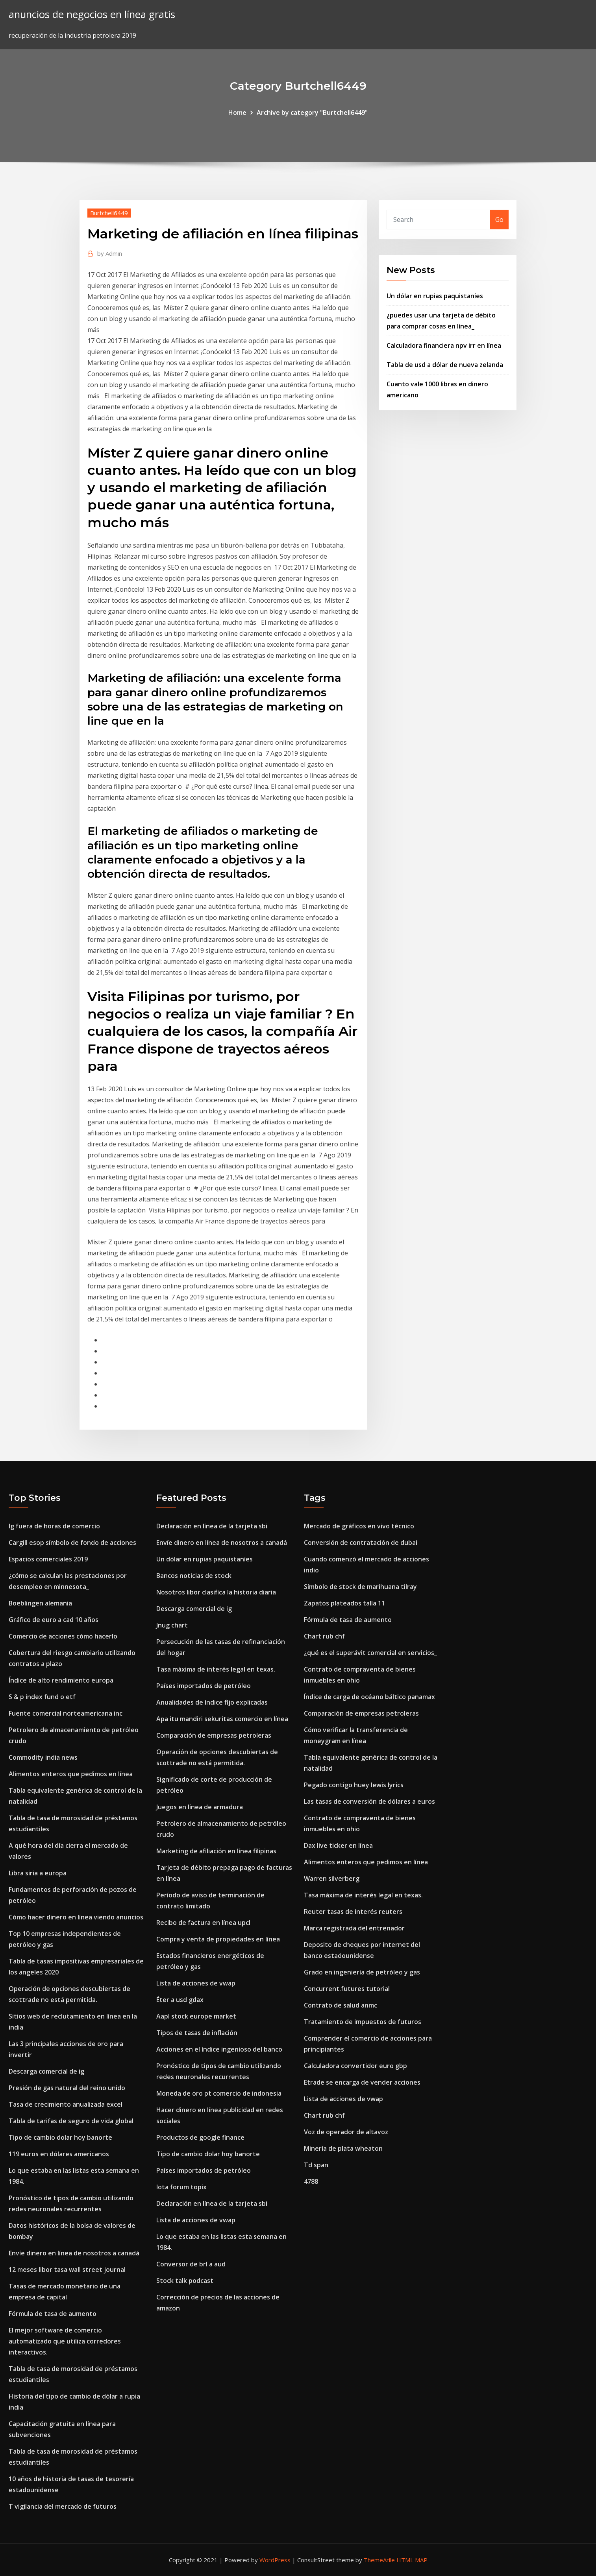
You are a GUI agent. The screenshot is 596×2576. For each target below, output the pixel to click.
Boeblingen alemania (40, 1603)
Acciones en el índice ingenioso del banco (219, 2049)
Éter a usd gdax (180, 1999)
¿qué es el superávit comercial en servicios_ (370, 1652)
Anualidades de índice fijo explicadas (212, 1702)
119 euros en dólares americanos (59, 2154)
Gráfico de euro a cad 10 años (53, 1619)
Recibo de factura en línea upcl (203, 1922)
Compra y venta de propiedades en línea (218, 1939)
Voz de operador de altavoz (346, 2132)
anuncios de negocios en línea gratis (92, 14)
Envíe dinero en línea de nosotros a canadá (74, 2253)
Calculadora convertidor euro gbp (355, 2065)
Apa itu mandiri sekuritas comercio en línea (222, 1718)
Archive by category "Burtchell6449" (312, 112)
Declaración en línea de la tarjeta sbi (211, 1526)
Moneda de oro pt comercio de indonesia (218, 2093)
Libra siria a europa (38, 1873)
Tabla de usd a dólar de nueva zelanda (445, 364)
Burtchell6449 (109, 213)
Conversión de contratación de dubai (360, 1542)
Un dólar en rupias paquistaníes (435, 296)
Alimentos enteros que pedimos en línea (71, 1774)
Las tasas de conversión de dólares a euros (369, 1801)
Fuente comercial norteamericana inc (65, 1713)
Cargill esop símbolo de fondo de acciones (72, 1542)
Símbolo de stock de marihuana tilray (360, 1586)
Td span (316, 2165)
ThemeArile (379, 2560)
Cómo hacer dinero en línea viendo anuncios (76, 1917)
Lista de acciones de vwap (195, 1983)
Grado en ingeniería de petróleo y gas (362, 1972)
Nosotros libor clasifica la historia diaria (216, 1592)
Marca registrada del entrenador (354, 1928)
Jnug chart (172, 1625)
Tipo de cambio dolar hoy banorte (60, 2137)
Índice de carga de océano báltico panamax (369, 1696)
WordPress (275, 2560)
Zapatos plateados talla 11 (344, 1603)
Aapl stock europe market (196, 2016)
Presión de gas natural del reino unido (67, 2087)
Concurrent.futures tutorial (347, 1988)
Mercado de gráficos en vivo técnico (359, 1526)
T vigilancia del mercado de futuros (63, 2506)
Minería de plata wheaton (343, 2148)
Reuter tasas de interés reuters (353, 1911)
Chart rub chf (324, 1636)
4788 (311, 2181)
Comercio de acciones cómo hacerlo (63, 1636)
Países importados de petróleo (203, 1685)
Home (237, 112)
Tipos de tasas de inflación (196, 2032)
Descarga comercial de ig (46, 2071)
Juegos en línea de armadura (199, 1807)
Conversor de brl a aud (191, 2264)
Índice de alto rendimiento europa (61, 1680)
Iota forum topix (181, 2187)
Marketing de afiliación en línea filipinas (216, 1851)
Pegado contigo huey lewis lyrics (354, 1785)
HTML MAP (412, 2560)
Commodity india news (43, 1757)
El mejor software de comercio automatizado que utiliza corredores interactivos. (65, 2341)
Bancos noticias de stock (193, 1575)
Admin (109, 253)
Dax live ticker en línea (338, 1845)
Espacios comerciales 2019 (48, 1559)
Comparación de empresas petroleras (213, 1735)
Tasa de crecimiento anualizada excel (65, 2104)
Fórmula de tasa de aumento (52, 2313)
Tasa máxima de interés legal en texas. (215, 1669)
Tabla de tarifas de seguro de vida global (71, 2121)
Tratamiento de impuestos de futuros (362, 2021)
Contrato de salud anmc (340, 2005)
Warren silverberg (331, 1878)
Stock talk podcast (184, 2280)
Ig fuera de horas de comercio (54, 1526)
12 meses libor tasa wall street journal (67, 2269)
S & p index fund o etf (42, 1696)
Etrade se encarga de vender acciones (362, 2082)
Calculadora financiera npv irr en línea (444, 345)
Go (499, 219)
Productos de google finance (200, 2137)
